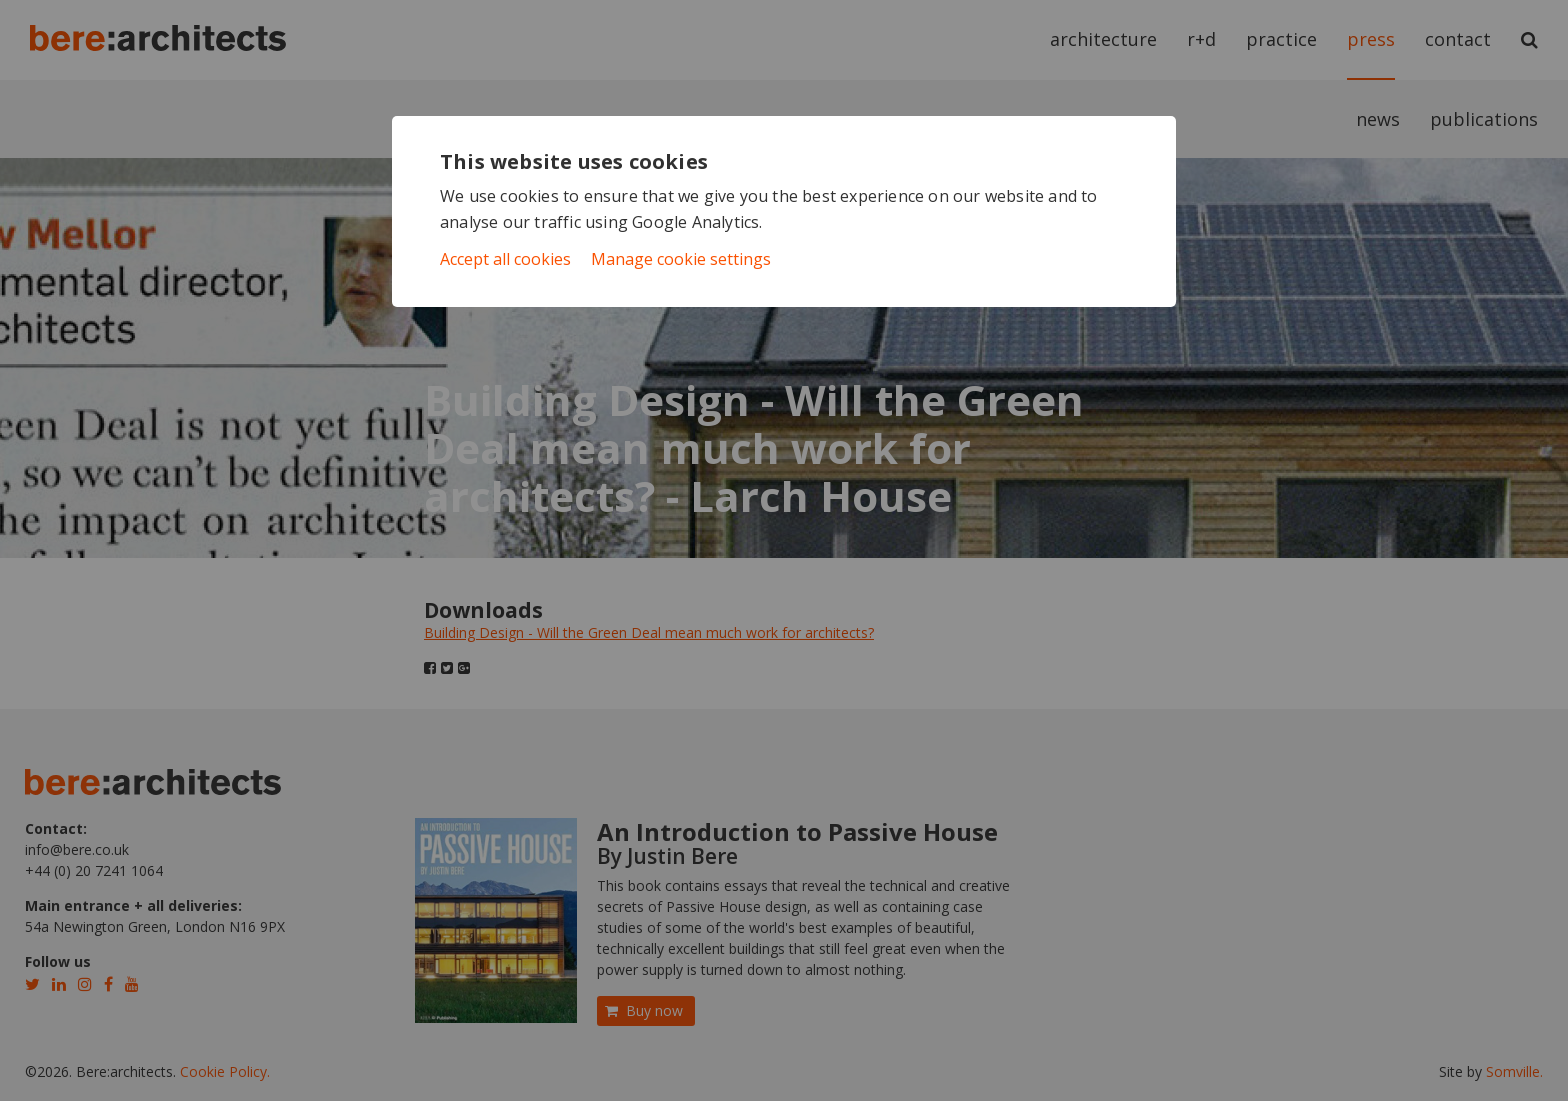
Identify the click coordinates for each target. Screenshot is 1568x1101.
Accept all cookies (505, 259)
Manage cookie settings (681, 259)
